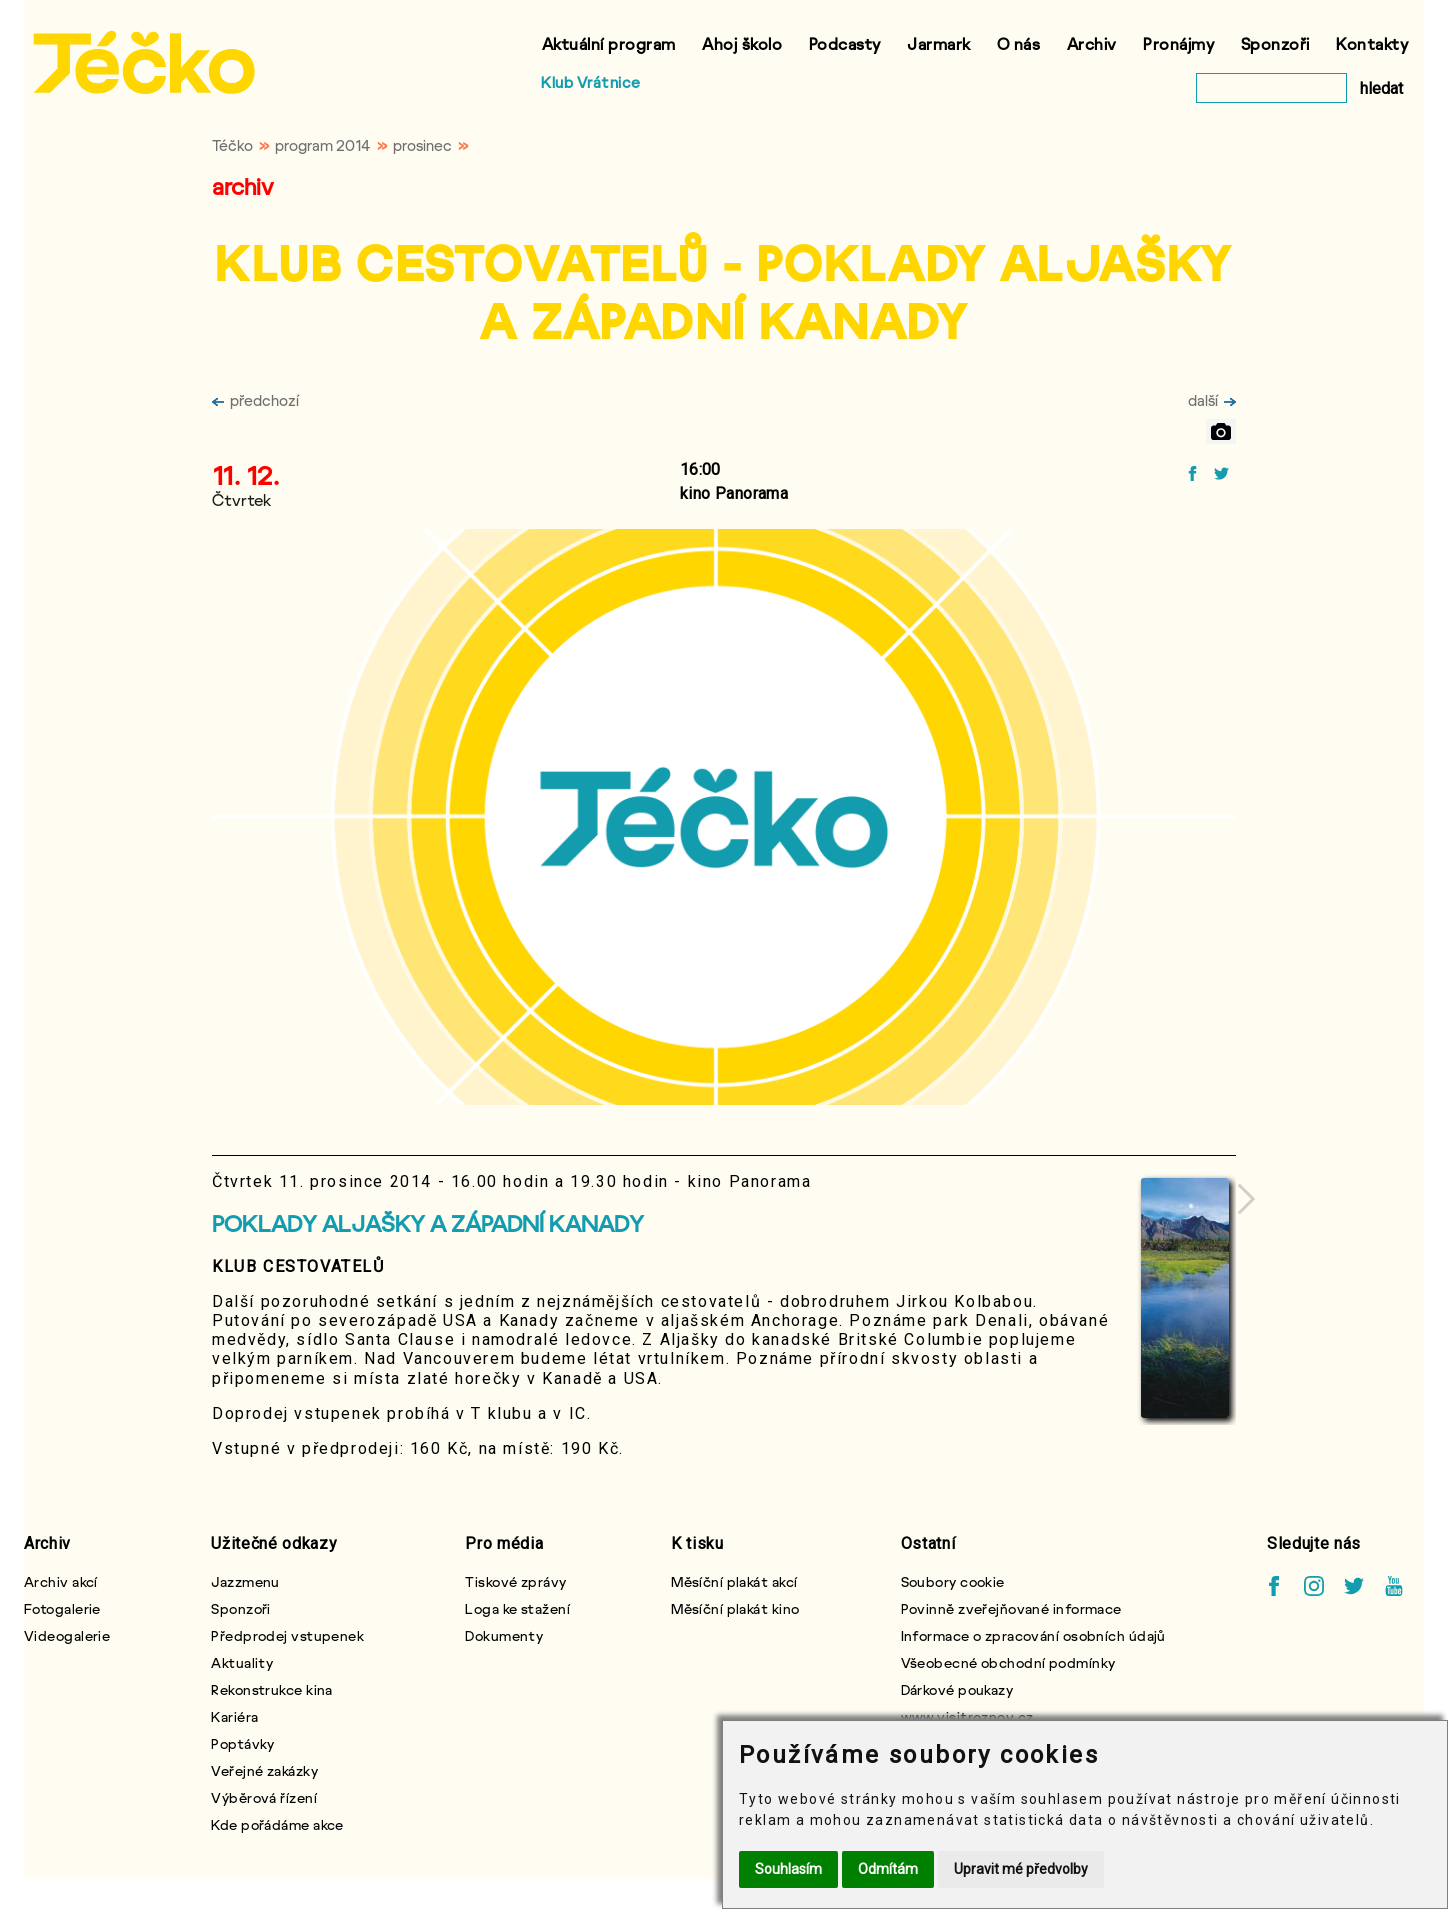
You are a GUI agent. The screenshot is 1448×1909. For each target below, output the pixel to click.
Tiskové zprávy (515, 1581)
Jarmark (939, 43)
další (1212, 400)
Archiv (1092, 43)
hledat (1381, 88)
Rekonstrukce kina (271, 1689)
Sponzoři (1275, 43)
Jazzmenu (245, 1581)
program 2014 (323, 145)
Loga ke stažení (517, 1608)
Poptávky (243, 1743)
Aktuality (242, 1662)
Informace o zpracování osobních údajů (1033, 1635)
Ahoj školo (742, 43)
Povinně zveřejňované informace (1011, 1608)
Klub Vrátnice (591, 82)
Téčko (232, 145)
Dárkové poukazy (957, 1689)
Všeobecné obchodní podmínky (1008, 1662)
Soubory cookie (953, 1581)
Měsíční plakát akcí (734, 1581)
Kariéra (234, 1716)
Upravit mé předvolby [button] (1021, 1869)
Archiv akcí (61, 1581)
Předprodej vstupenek (287, 1635)
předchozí (255, 400)
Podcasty (845, 43)
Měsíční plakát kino (735, 1608)
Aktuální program (609, 43)
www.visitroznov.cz (967, 1716)
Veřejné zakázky (264, 1770)
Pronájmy (1178, 43)
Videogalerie (67, 1635)
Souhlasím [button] (788, 1869)
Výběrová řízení (264, 1797)
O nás (1019, 43)
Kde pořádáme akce (277, 1824)
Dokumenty (504, 1635)
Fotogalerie (62, 1608)
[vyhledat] (1271, 88)
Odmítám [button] (888, 1869)
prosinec (422, 145)
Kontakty (1372, 43)
